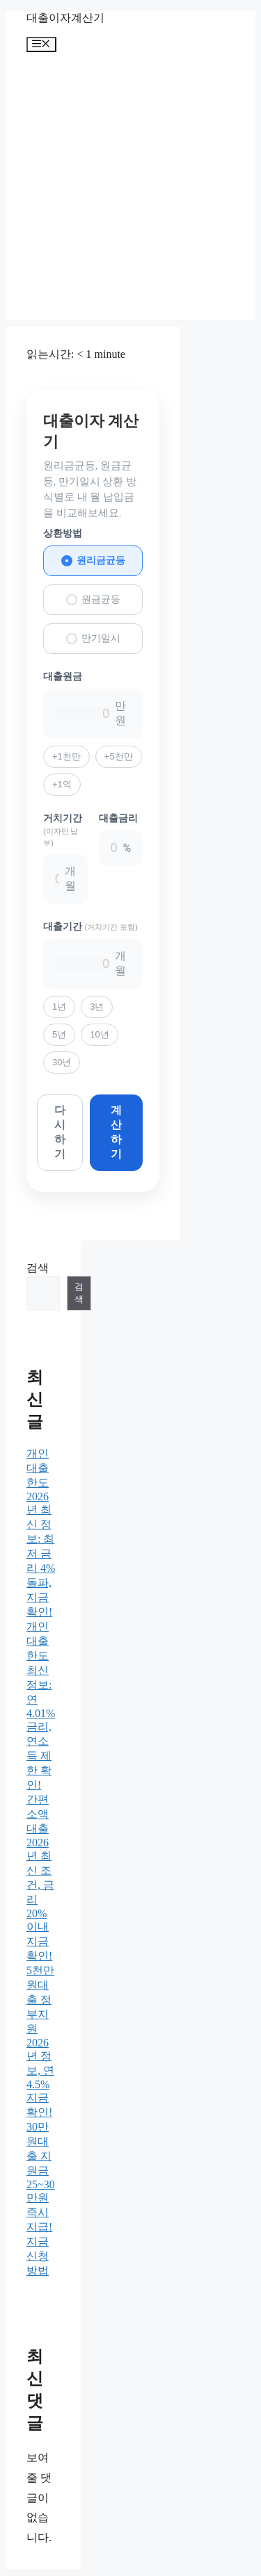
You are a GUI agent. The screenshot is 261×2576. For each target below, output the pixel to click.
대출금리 (118, 817)
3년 (97, 1006)
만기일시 (93, 638)
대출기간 (90, 926)
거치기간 (62, 830)
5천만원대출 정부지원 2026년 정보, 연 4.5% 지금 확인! (40, 2041)
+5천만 (118, 756)
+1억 (62, 784)
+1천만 (66, 756)
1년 (59, 1006)
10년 (99, 1034)
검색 (37, 1268)
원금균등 (93, 599)
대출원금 (62, 676)
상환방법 (62, 533)
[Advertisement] (130, 189)
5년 (59, 1034)
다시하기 (59, 1132)
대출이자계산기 (65, 18)
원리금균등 (93, 560)
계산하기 (116, 1132)
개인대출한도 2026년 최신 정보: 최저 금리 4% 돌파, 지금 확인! (40, 1532)
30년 (61, 1062)
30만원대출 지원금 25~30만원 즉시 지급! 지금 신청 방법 (40, 2198)
